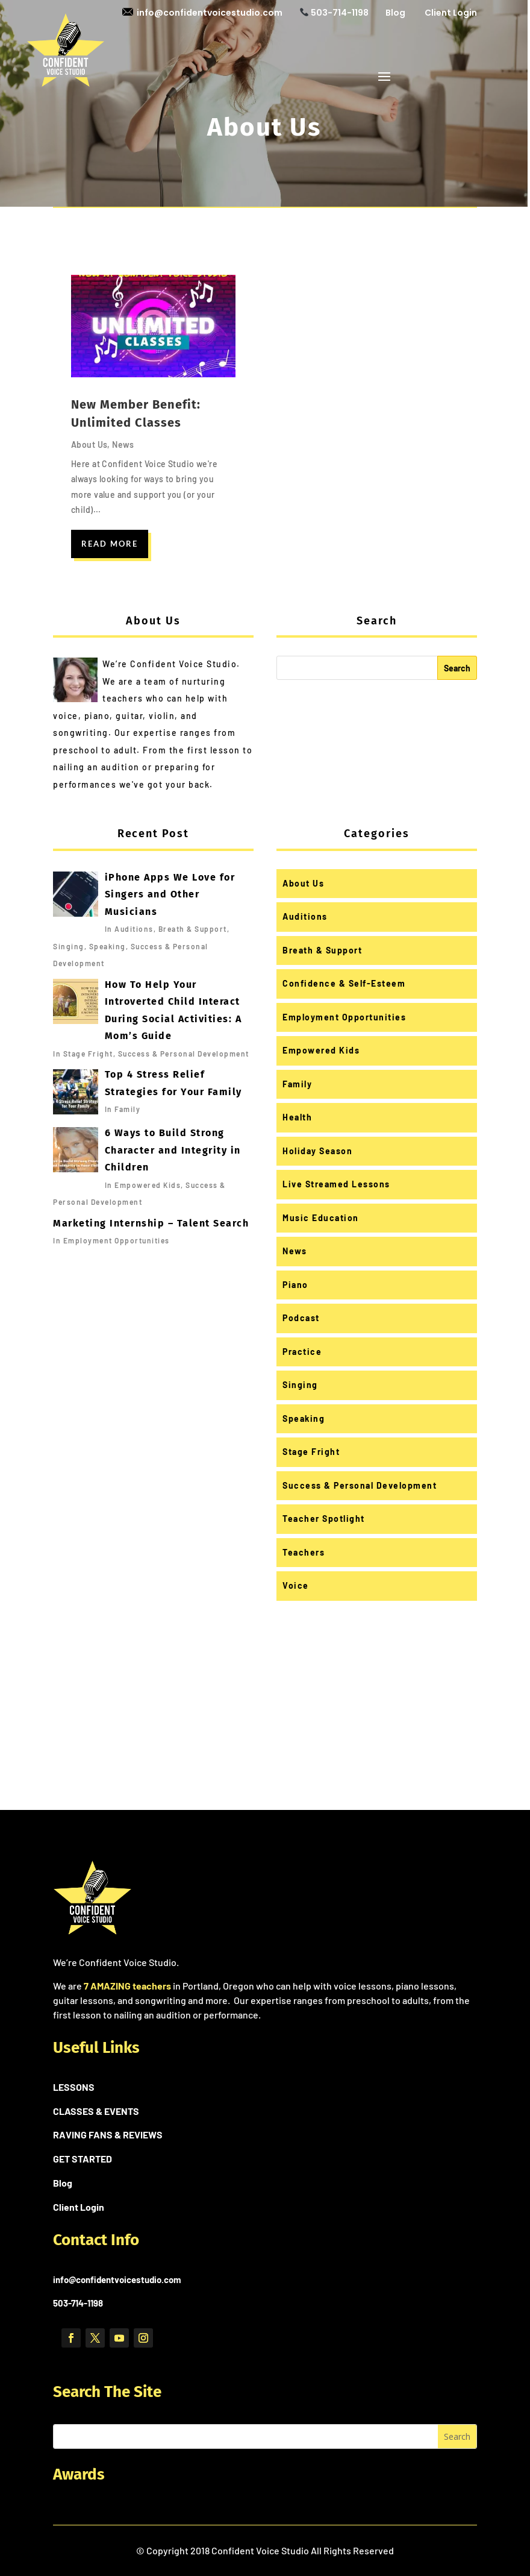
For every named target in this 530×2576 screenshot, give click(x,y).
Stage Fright (311, 1452)
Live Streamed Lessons (336, 1184)
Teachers (303, 1552)
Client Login (451, 13)
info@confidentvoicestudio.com (202, 13)
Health (297, 1117)
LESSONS (74, 2087)
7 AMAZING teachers (127, 1985)
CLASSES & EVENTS (96, 2111)
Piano (295, 1285)
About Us (89, 444)
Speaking (303, 1418)
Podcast (301, 1318)
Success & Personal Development (359, 1485)
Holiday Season (317, 1151)
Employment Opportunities (344, 1017)
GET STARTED (82, 2158)
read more (109, 543)
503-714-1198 (334, 13)
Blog (395, 13)
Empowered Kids (321, 1050)
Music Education (320, 1218)
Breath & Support (322, 950)
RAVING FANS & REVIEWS (108, 2134)
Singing (300, 1385)
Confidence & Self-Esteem (343, 983)
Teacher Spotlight (323, 1518)
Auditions (305, 916)
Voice (295, 1585)
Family (297, 1084)
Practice (302, 1351)
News (123, 444)
